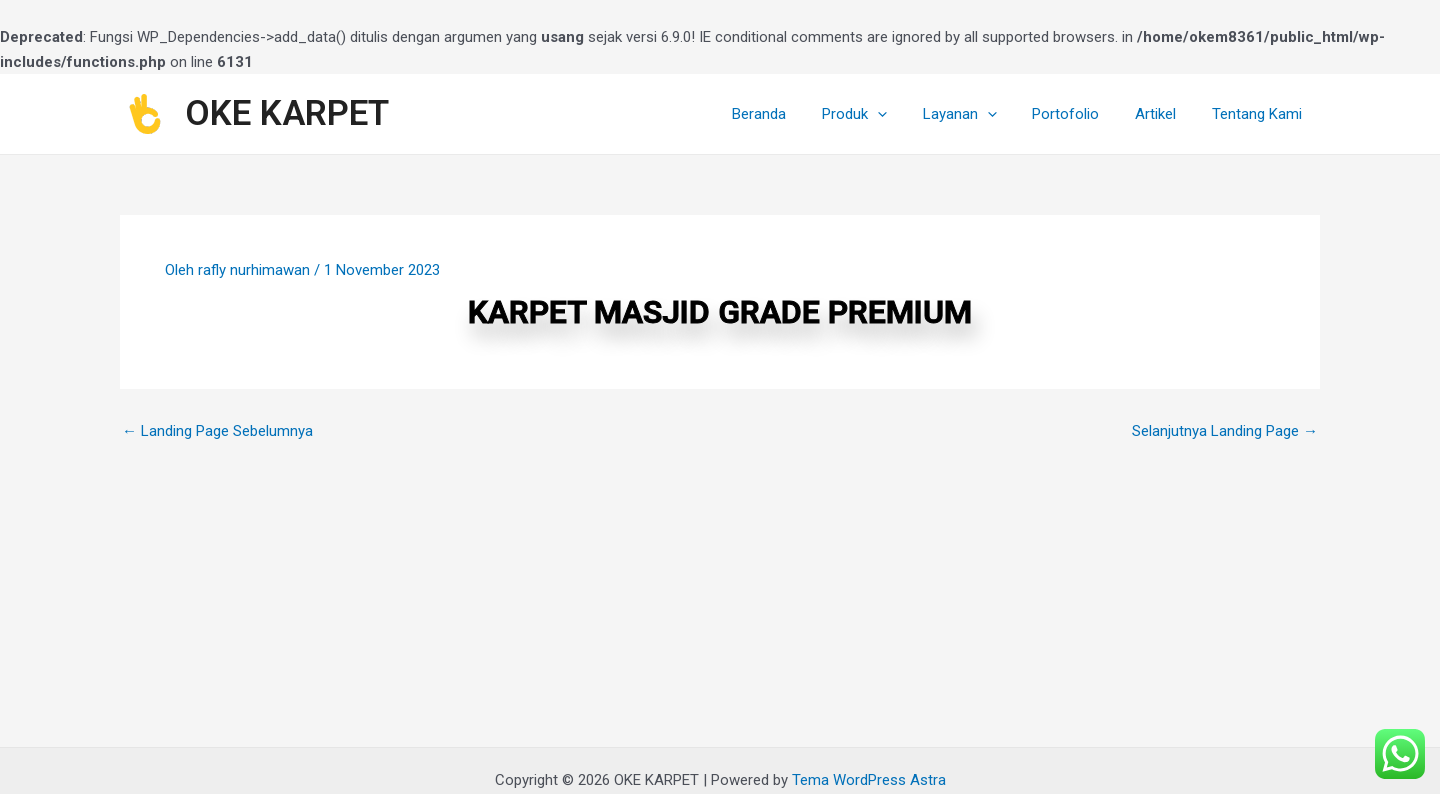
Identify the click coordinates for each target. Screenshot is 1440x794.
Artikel (1164, 114)
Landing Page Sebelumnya (217, 431)
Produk (880, 114)
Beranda (791, 114)
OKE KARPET (287, 113)
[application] (903, 114)
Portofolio (1080, 114)
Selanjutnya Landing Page (1225, 431)
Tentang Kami (1260, 114)
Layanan (980, 114)
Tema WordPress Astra (869, 780)
